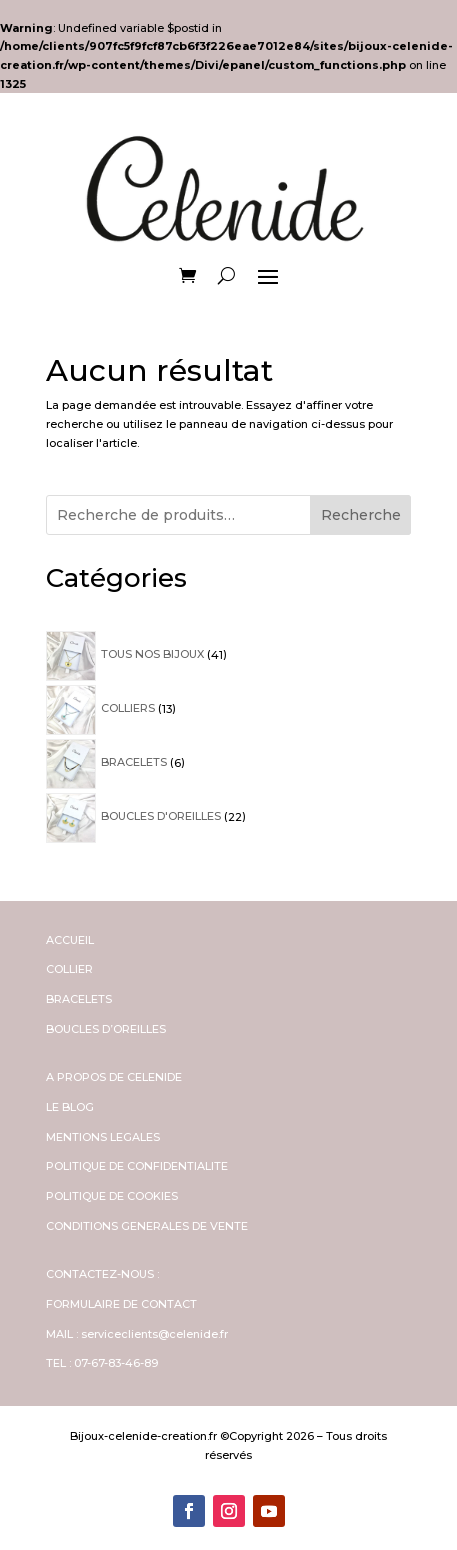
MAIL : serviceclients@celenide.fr (137, 1334)
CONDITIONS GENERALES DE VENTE (147, 1226)
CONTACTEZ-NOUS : (102, 1274)
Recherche (361, 515)
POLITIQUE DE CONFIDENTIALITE (137, 1166)
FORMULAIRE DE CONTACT (121, 1304)
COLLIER (69, 969)
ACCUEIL (70, 940)
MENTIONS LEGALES (103, 1137)
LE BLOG (70, 1107)
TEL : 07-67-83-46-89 (102, 1363)
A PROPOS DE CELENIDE (114, 1077)
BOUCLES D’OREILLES (106, 1029)
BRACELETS (79, 999)
